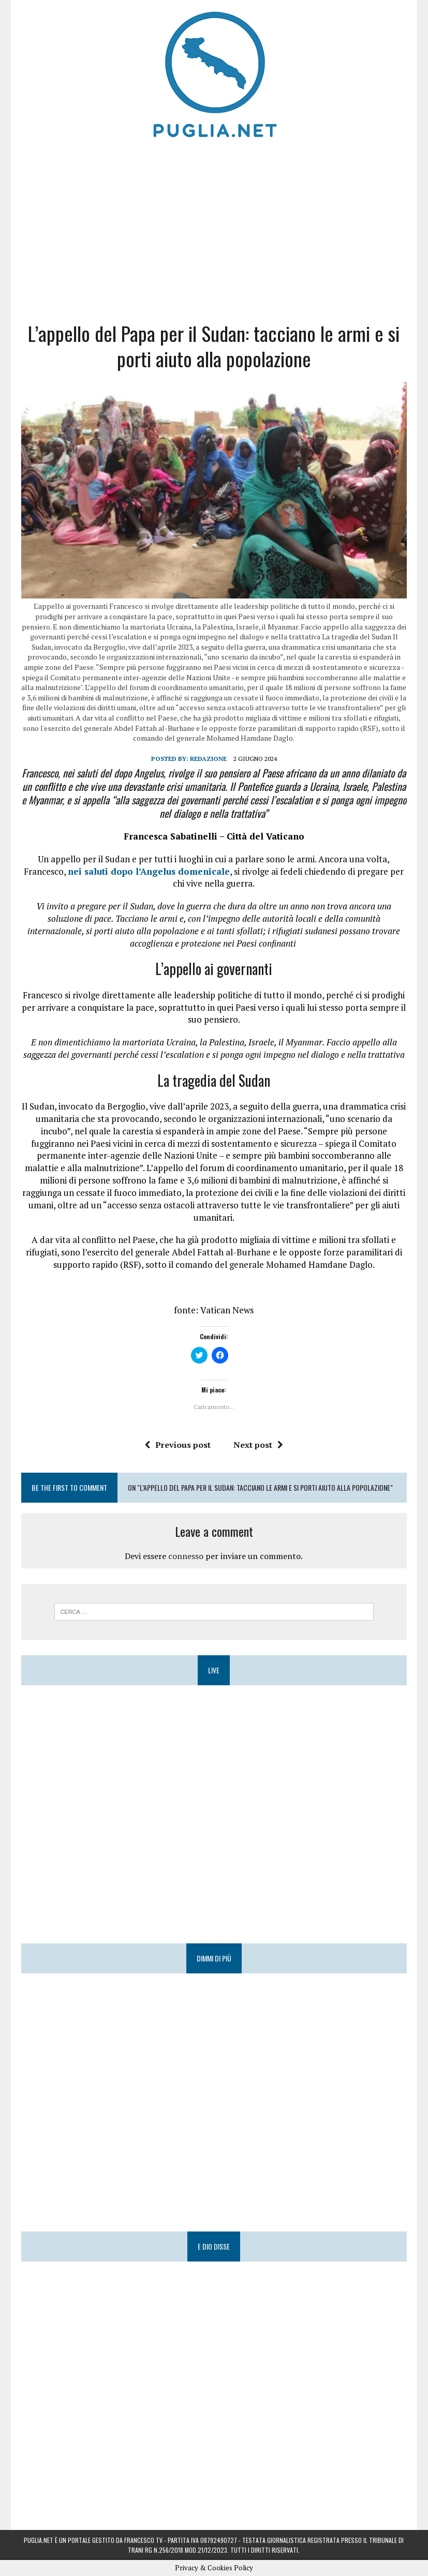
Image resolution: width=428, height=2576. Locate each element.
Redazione (208, 758)
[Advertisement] (213, 227)
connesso (185, 1556)
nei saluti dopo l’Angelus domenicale (149, 871)
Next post (258, 1444)
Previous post (177, 1444)
